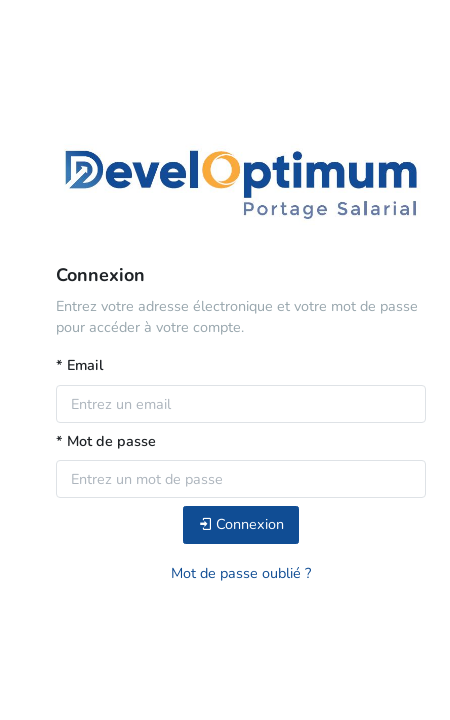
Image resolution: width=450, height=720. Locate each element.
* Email (79, 365)
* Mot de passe (106, 441)
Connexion (241, 524)
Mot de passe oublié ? (241, 573)
